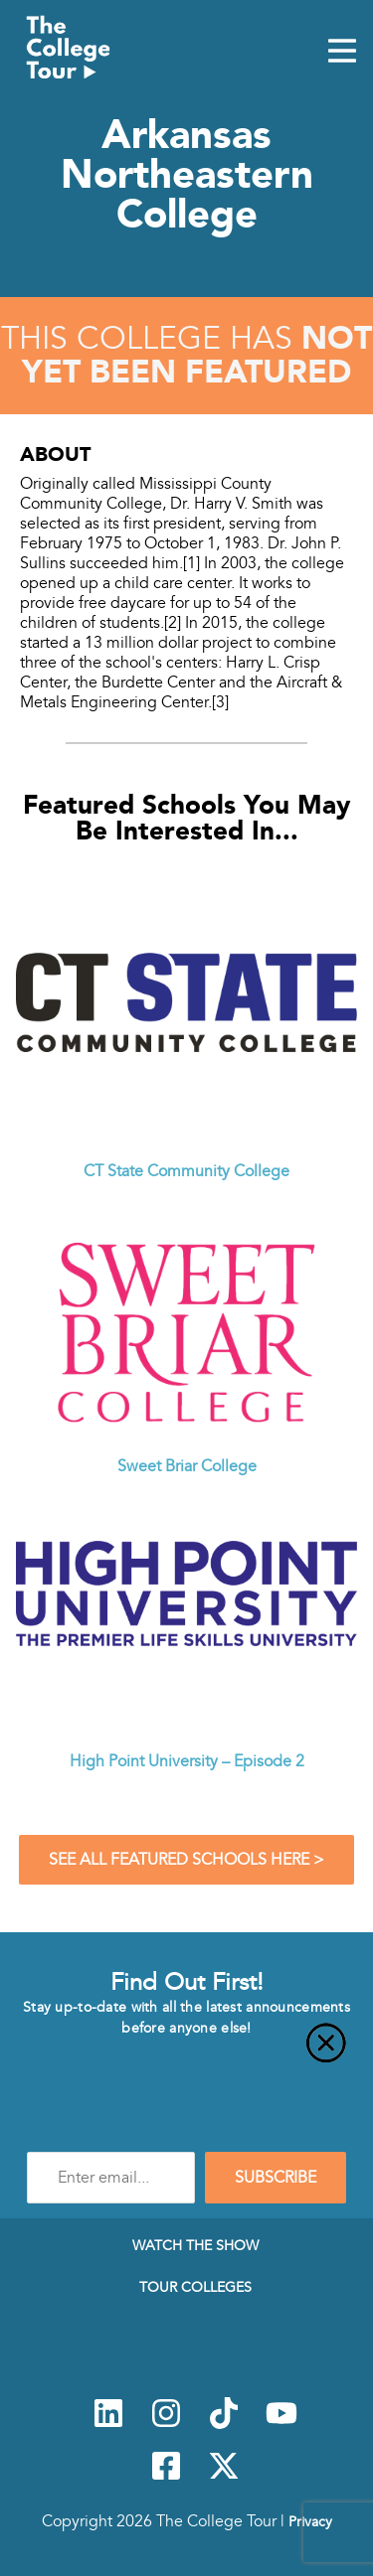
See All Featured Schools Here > (186, 1860)
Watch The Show (195, 2245)
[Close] (186, 2054)
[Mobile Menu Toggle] (342, 52)
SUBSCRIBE (275, 2178)
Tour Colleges (195, 2287)
